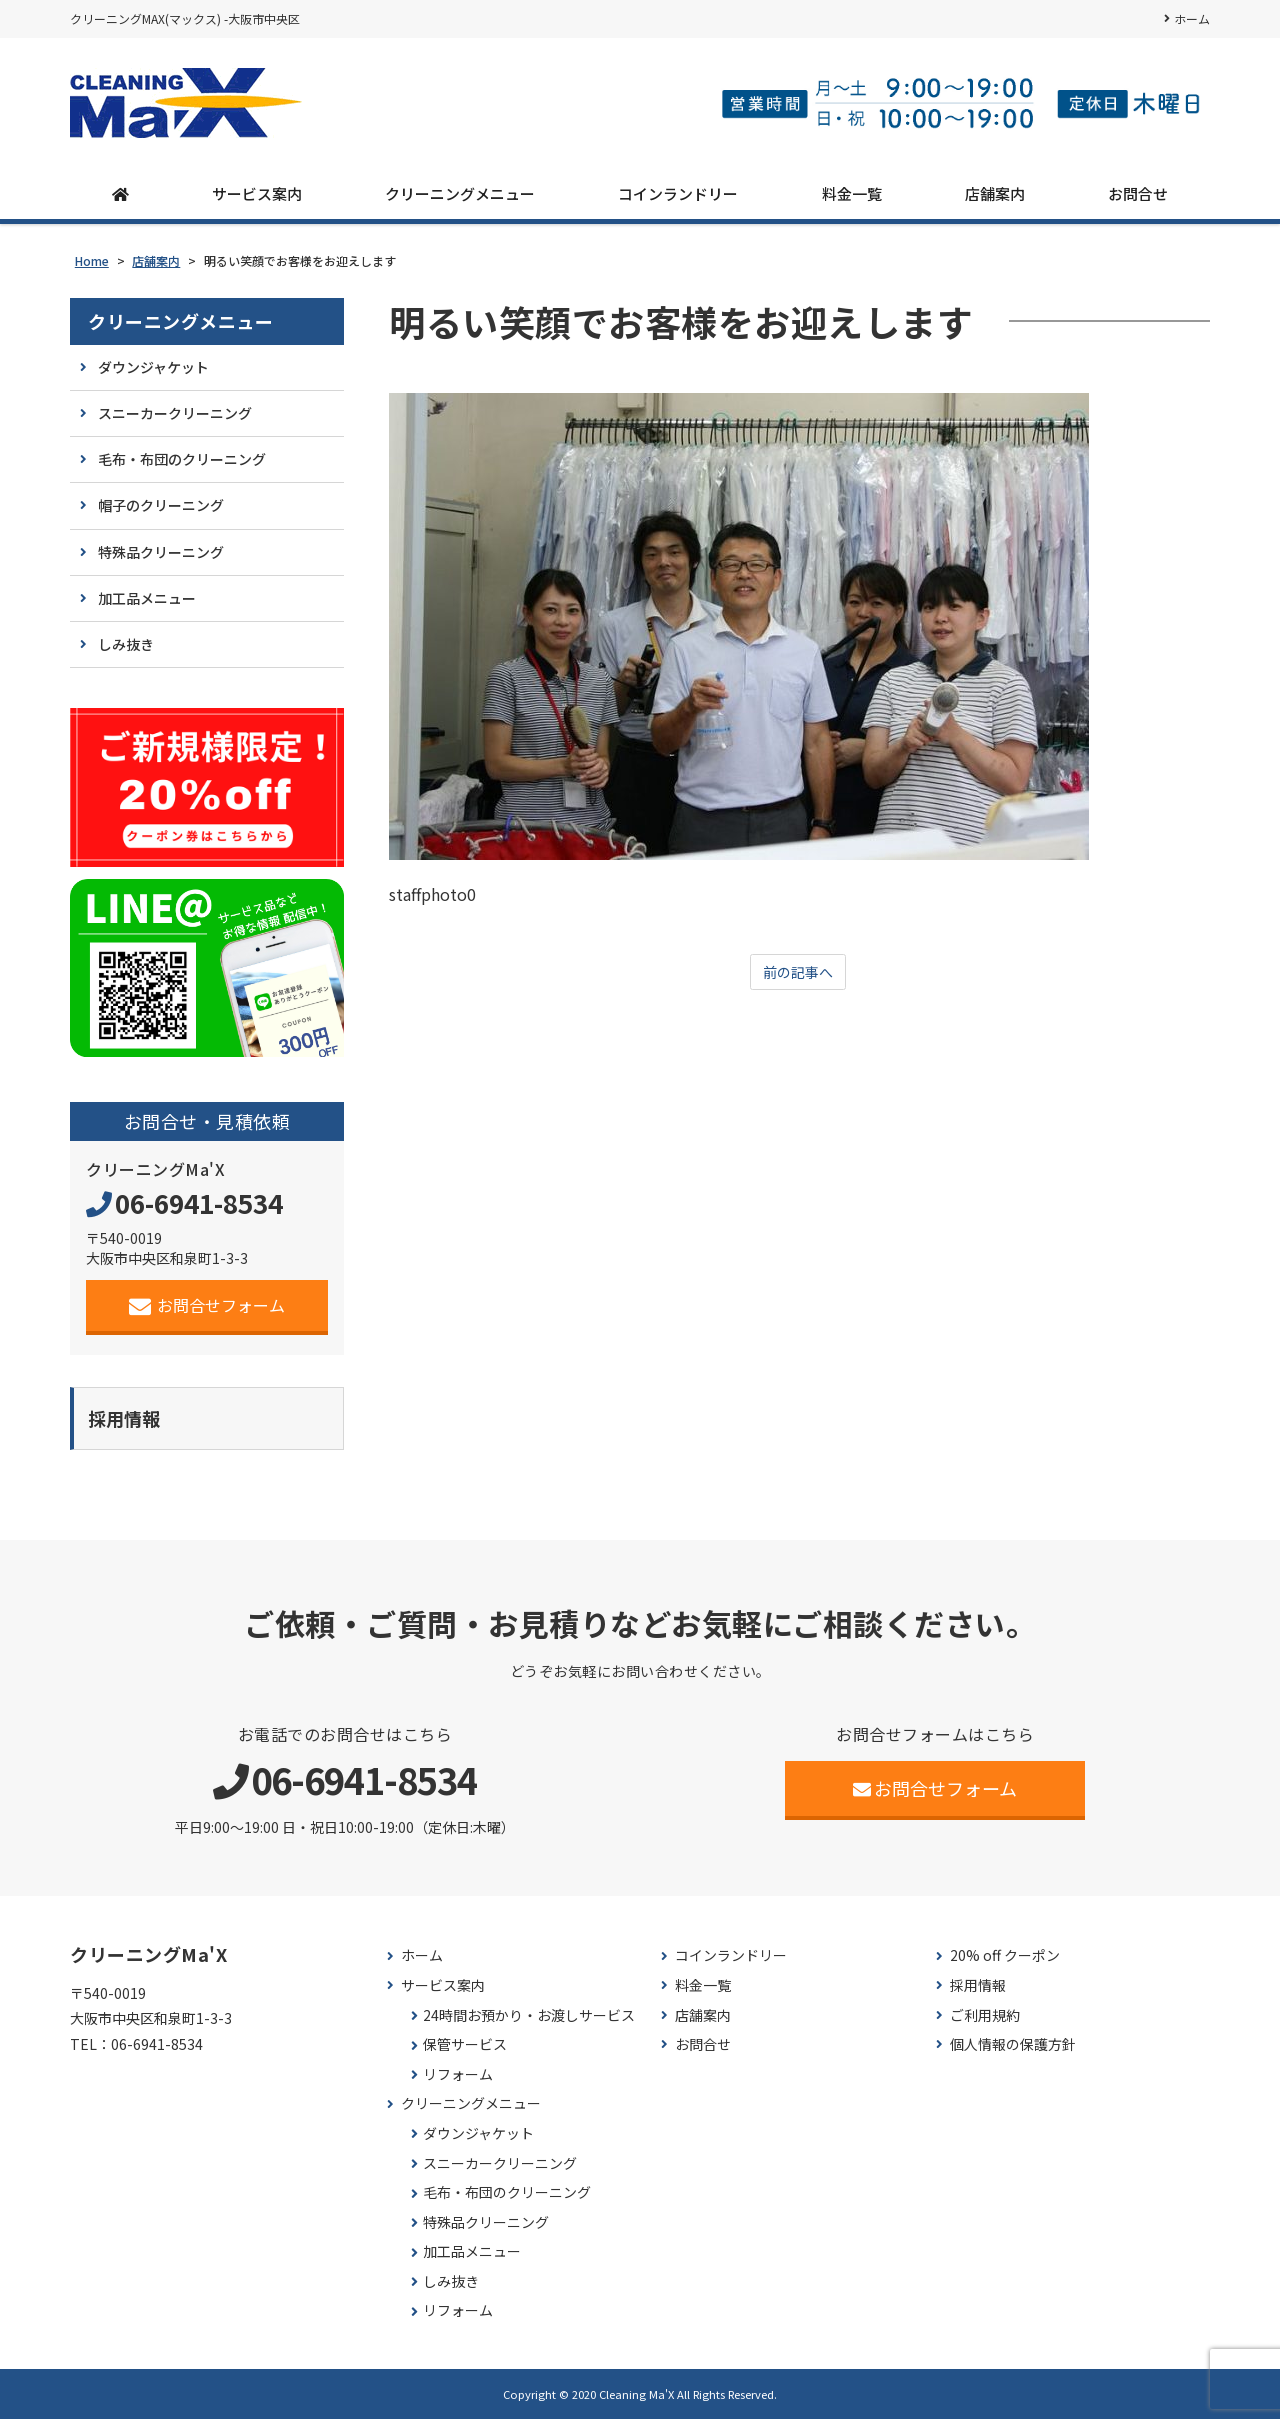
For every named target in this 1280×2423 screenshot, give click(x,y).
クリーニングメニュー (460, 193)
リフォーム (458, 2078)
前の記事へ (798, 973)
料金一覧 (852, 193)
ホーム (1192, 18)
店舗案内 (995, 193)
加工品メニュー (147, 598)
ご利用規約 (985, 2019)
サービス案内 (257, 193)
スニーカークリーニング (175, 413)
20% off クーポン (1005, 1959)
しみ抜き (126, 644)
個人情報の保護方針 (1013, 2048)
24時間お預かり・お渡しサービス (529, 2019)
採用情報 (978, 1989)
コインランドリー (678, 193)
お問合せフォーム (207, 1305)
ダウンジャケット (153, 367)
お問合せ (1138, 193)
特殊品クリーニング (161, 552)
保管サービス (465, 2048)
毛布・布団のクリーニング (182, 459)
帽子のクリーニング (161, 505)
